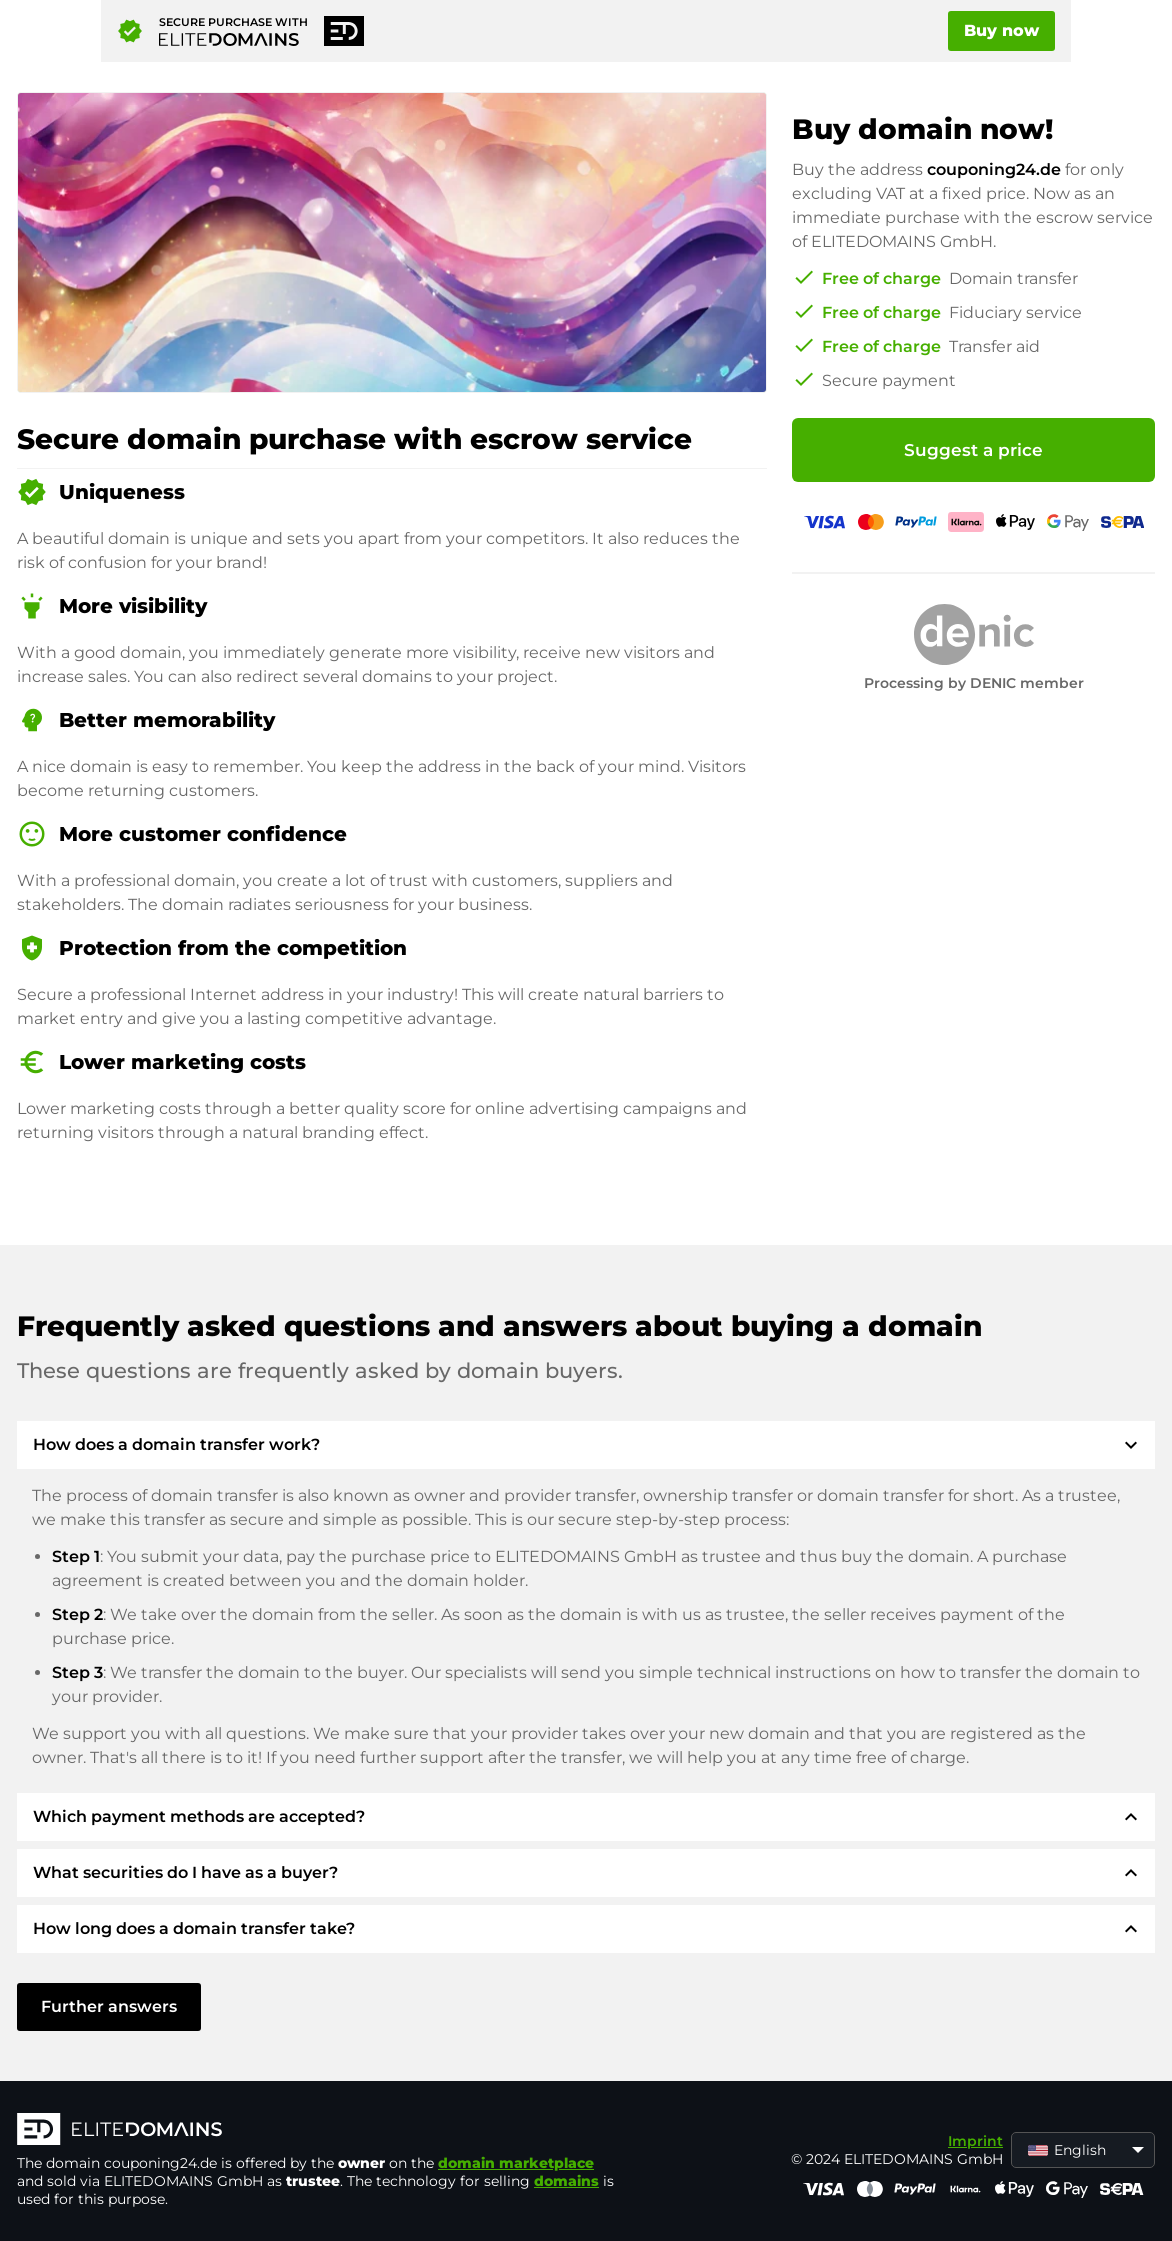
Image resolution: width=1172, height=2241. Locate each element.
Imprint (975, 2141)
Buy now (1001, 30)
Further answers (109, 2006)
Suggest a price (973, 450)
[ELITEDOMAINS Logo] (317, 2131)
